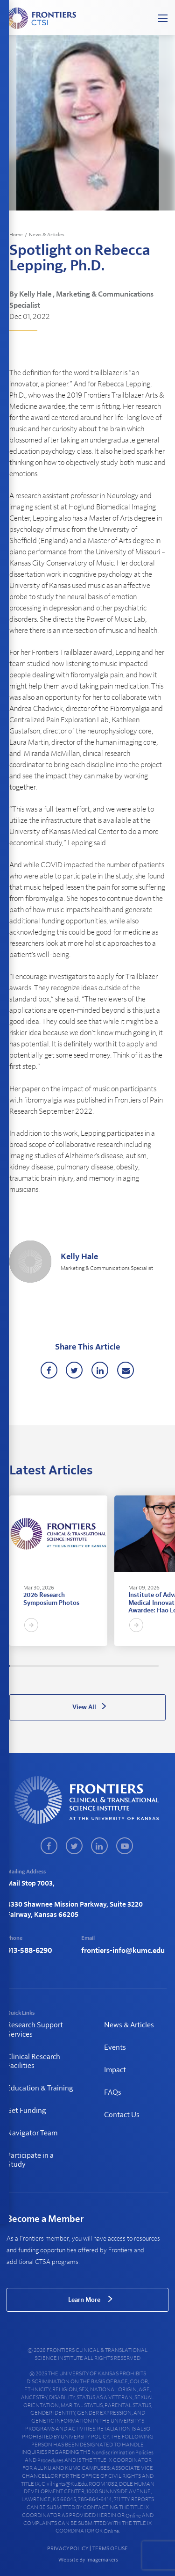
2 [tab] (10, 1666)
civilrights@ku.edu (64, 2484)
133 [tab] (138, 1666)
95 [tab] (101, 1666)
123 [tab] (128, 1666)
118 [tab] (124, 1666)
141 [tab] (146, 1666)
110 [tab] (116, 1666)
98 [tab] (104, 1666)
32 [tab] (40, 1666)
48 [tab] (55, 1666)
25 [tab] (33, 1666)
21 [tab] (29, 1666)
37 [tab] (44, 1666)
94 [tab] (100, 1666)
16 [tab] (24, 1666)
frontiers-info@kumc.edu (123, 1950)
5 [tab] (13, 1666)
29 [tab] (37, 1666)
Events (115, 2047)
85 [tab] (91, 1666)
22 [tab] (30, 1666)
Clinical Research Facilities (33, 2061)
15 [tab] (23, 1666)
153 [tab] (158, 1666)
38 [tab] (45, 1666)
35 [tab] (42, 1666)
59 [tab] (66, 1666)
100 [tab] (106, 1666)
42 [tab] (49, 1666)
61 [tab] (68, 1666)
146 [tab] (151, 1666)
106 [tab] (112, 1666)
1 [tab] (9, 1666)
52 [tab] (59, 1666)
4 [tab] (12, 1666)
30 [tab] (38, 1666)
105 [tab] (111, 1666)
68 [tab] (75, 1666)
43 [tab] (50, 1666)
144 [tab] (149, 1666)
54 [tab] (61, 1666)
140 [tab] (145, 1666)
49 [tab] (56, 1666)
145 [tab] (150, 1666)
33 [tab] (41, 1666)
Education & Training (40, 2088)
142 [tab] (147, 1666)
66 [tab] (73, 1666)
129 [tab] (134, 1666)
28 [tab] (36, 1666)
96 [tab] (102, 1666)
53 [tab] (60, 1666)
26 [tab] (34, 1666)
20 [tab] (28, 1666)
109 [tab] (115, 1666)
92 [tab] (98, 1666)
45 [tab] (52, 1666)
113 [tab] (119, 1666)
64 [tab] (71, 1666)
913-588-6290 (29, 1950)
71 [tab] (78, 1666)
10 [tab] (18, 1666)
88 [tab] (94, 1666)
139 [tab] (144, 1666)
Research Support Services (35, 2029)
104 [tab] (110, 1666)
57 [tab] (64, 1666)
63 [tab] (70, 1666)
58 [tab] (65, 1666)
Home (16, 234)
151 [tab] (156, 1666)
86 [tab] (92, 1666)
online (133, 2515)
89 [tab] (95, 1666)
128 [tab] (133, 1666)
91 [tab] (97, 1666)
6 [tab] (14, 1666)
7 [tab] (15, 1666)
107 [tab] (113, 1666)
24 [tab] (32, 1666)
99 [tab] (105, 1666)
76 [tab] (83, 1666)
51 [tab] (58, 1666)
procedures (50, 2460)
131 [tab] (136, 1666)
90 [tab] (96, 1666)
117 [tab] (123, 1666)
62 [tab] (69, 1666)
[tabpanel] (58, 1570)
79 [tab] (85, 1666)
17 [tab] (25, 1666)
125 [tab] (131, 1666)
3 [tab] (11, 1666)
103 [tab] (109, 1666)
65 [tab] (72, 1666)
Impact (115, 2070)
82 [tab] (89, 1666)
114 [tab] (120, 1666)
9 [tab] (17, 1666)
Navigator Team (32, 2133)
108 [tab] (114, 1666)
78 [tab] (84, 1666)
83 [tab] (90, 1666)
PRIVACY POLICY (67, 2548)
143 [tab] (148, 1666)
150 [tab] (155, 1666)
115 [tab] (121, 1666)
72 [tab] (79, 1666)
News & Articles (46, 234)
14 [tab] (22, 1666)
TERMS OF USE (110, 2548)
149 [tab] (154, 1666)
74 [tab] (81, 1666)
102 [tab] (108, 1666)
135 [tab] (140, 1666)
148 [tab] (153, 1666)
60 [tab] (67, 1666)
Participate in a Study (30, 2160)
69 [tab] (76, 1666)
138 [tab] (143, 1666)
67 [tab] (74, 1666)
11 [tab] (19, 1666)
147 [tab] (152, 1666)
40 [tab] (48, 1666)
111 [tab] (117, 1666)
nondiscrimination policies (122, 2452)
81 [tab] (88, 1666)
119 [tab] (125, 1666)
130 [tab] (135, 1666)
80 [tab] (86, 1666)
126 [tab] (132, 1666)
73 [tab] (80, 1666)
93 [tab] (99, 1666)
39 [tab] (47, 1666)
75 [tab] (82, 1666)
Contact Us (122, 2115)
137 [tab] (142, 1666)
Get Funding (26, 2110)
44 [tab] (51, 1666)
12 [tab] (20, 1666)
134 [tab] (139, 1666)
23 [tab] (31, 1666)
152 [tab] (157, 1666)
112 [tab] (118, 1666)
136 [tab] (141, 1666)
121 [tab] (126, 1666)
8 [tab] (16, 1666)
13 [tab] (21, 1666)
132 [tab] (137, 1666)
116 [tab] (122, 1666)
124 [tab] (130, 1666)
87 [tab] (93, 1666)
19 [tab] (27, 1666)
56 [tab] (63, 1666)
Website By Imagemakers (87, 2559)
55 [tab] (62, 1666)
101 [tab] (107, 1666)
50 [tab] (57, 1666)
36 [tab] (43, 1666)
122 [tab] (127, 1666)
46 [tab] (53, 1666)
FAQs (112, 2092)
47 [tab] (54, 1666)
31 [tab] (39, 1666)
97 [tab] (103, 1666)
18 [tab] (26, 1666)
